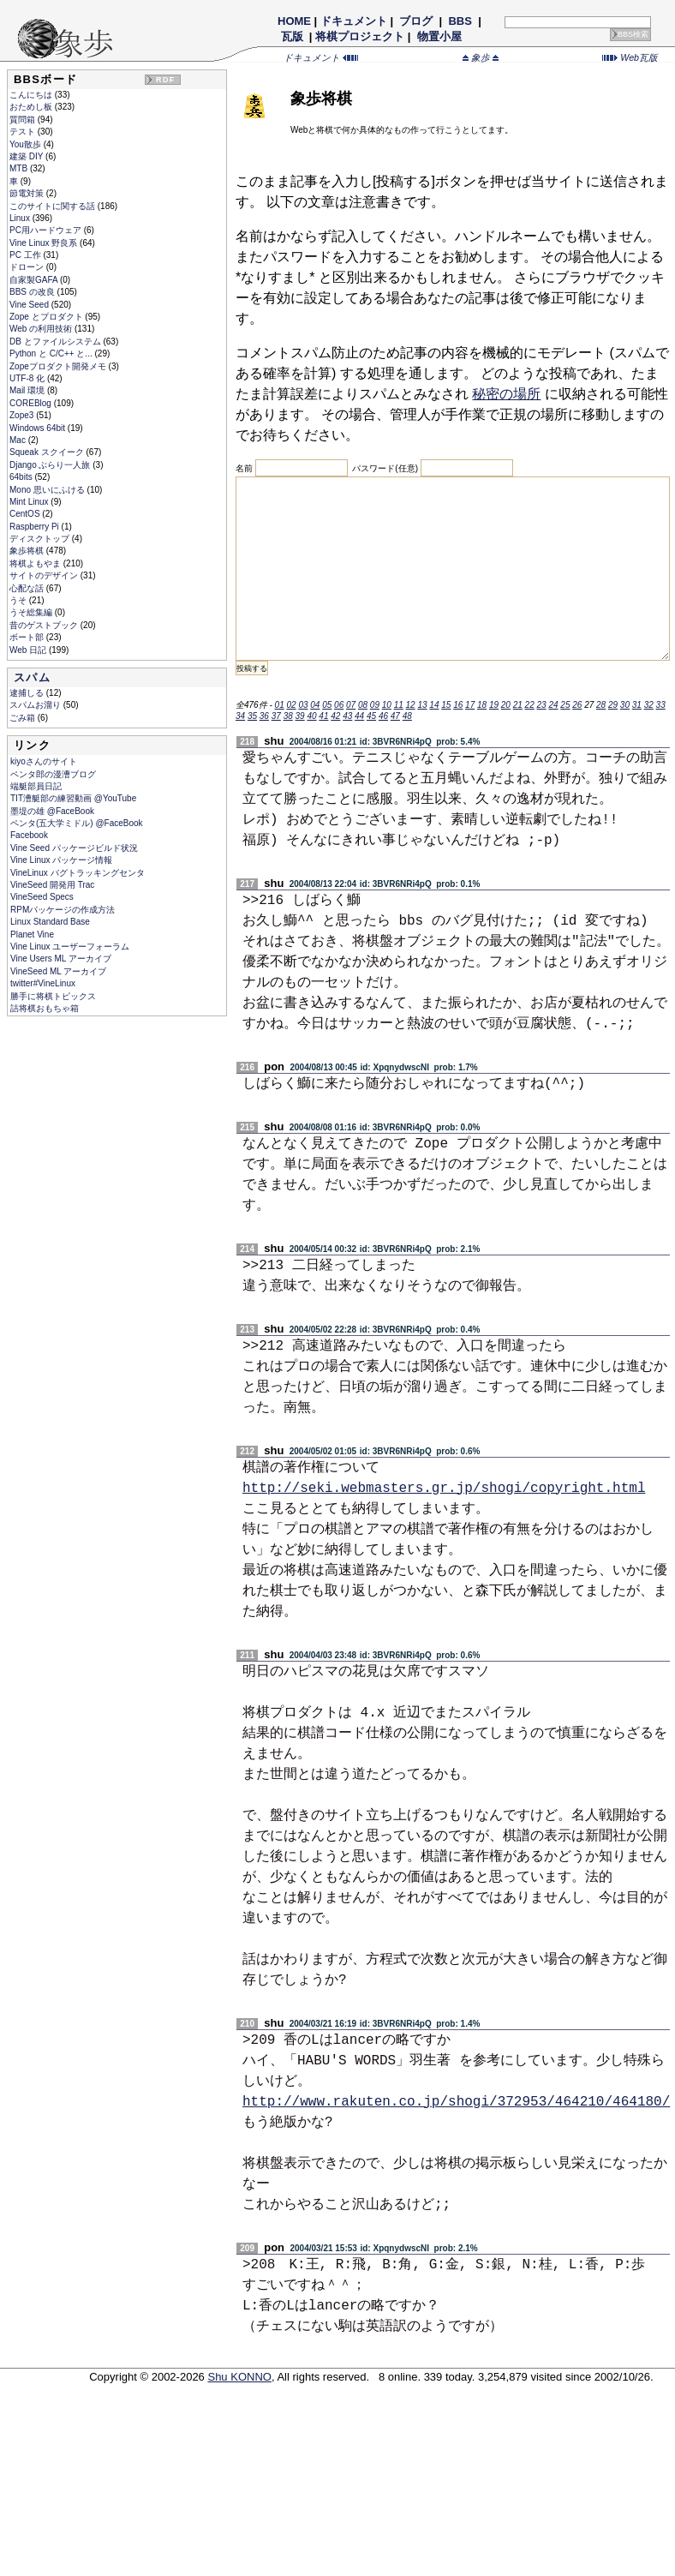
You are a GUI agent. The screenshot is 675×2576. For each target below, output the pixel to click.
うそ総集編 (32, 612)
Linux (21, 218)
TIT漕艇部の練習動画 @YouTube (73, 798)
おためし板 (32, 106)
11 (398, 705)
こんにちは (32, 94)
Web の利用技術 (42, 328)
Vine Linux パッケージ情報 (61, 860)
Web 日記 (29, 650)
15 (446, 705)
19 (494, 705)
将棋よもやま (36, 563)
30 (625, 705)
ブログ (416, 21)
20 (506, 705)
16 (458, 705)
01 (279, 705)
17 (470, 705)
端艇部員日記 (36, 786)
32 (649, 705)
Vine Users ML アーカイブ (60, 958)
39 (300, 716)
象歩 (481, 57)
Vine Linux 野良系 (44, 243)
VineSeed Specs (42, 897)
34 (240, 716)
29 (613, 705)
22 (530, 705)
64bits (21, 477)
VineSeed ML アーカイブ (58, 971)
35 (252, 716)
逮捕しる (27, 693)
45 (371, 716)
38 (288, 716)
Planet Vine (32, 934)
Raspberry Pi (35, 526)
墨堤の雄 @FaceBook (52, 811)
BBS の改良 (33, 292)
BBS (460, 21)
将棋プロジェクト (359, 36)
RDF (165, 79)
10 (386, 705)
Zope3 (22, 415)
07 (350, 705)
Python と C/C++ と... (51, 353)
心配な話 (27, 588)
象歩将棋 (27, 550)
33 (661, 705)
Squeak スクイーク (47, 452)
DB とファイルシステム (56, 341)
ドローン (27, 267)
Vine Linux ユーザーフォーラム (69, 946)
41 (323, 716)
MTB (19, 168)
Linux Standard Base (50, 921)
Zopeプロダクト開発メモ (59, 366)
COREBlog (31, 403)
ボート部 (27, 637)
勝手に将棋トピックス (53, 996)
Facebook (29, 835)
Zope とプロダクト (47, 316)
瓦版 (292, 36)
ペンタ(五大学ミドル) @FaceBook (76, 823)
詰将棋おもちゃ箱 (44, 1008)
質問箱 (23, 119)
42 (335, 716)
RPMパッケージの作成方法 (62, 909)
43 (347, 716)
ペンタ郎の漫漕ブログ (53, 774)
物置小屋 (439, 36)
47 (395, 716)
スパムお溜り (36, 705)
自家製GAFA (34, 280)
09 (374, 705)
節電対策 (27, 193)
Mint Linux (30, 501)
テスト (23, 131)
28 (601, 705)
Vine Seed (30, 304)
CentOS (25, 513)
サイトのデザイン (45, 575)
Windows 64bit (38, 428)
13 (422, 705)
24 (553, 705)
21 (518, 705)
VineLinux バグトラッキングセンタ (77, 873)
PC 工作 (26, 255)
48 (407, 716)
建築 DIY (27, 156)
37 (276, 716)
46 (383, 716)
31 (637, 705)
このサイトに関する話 (53, 206)
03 (303, 705)
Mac (18, 440)
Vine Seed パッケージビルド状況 (74, 848)
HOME (294, 21)
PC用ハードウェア (46, 230)
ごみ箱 (23, 717)
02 (291, 705)
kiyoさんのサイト (43, 761)
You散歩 (26, 144)
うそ (19, 600)
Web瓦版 (630, 57)
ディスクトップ (40, 538)
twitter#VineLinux (42, 983)
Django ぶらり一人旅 (51, 465)
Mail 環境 (28, 390)
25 (565, 705)
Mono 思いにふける (48, 489)
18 (482, 705)
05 (327, 705)
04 (315, 705)
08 (362, 705)
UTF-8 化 (28, 378)
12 (410, 705)
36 (264, 716)
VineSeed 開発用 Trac (52, 885)
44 (359, 716)
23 (542, 705)
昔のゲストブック (45, 625)
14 (434, 705)
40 (311, 716)
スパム (32, 677)
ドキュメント (353, 21)
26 (577, 705)
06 (338, 705)
